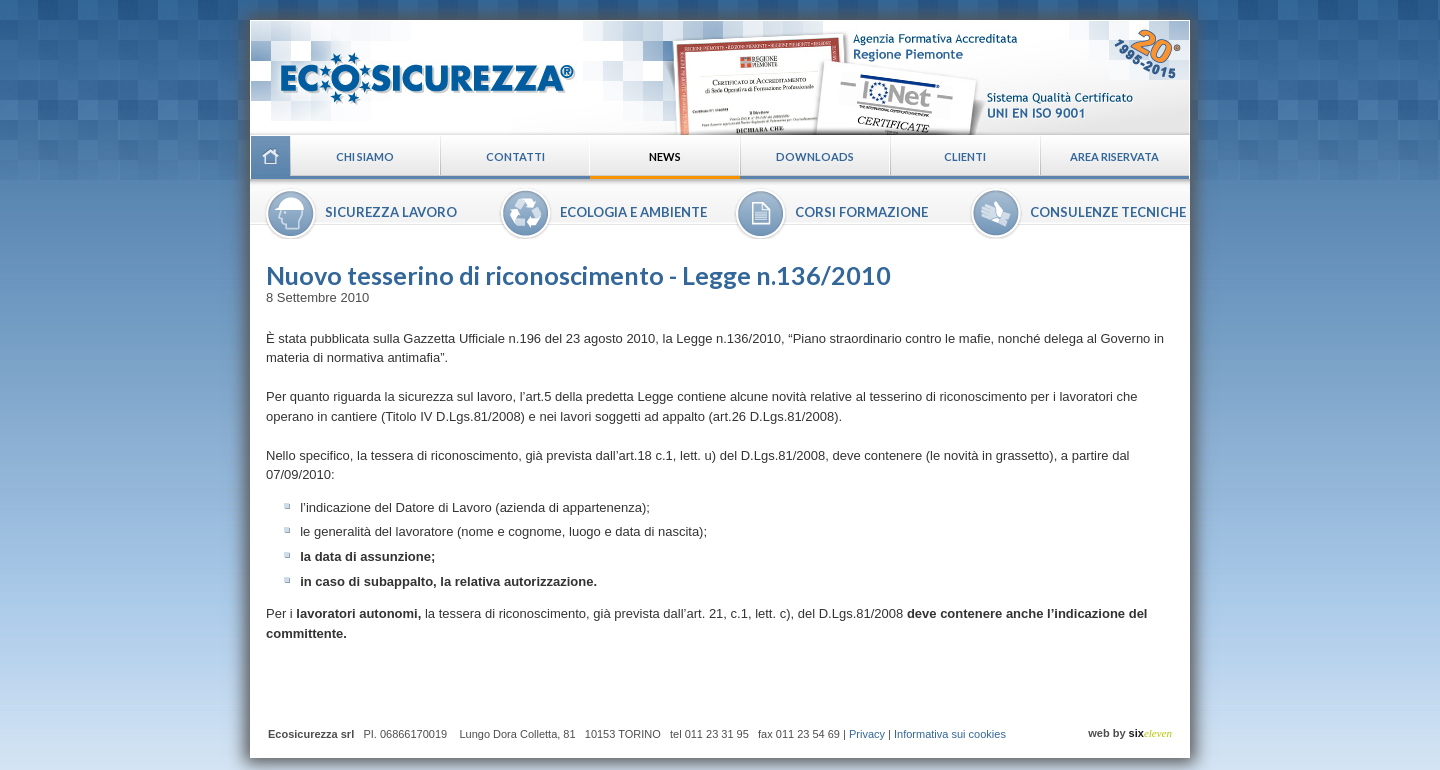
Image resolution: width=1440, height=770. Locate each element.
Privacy (867, 734)
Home (270, 157)
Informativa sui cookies (950, 734)
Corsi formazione (861, 212)
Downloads (815, 156)
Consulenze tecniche (1108, 212)
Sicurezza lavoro (391, 212)
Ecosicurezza (415, 70)
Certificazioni (926, 77)
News (665, 156)
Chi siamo (365, 156)
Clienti (965, 156)
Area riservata (1114, 156)
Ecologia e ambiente (633, 212)
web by (1130, 733)
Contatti (515, 156)
